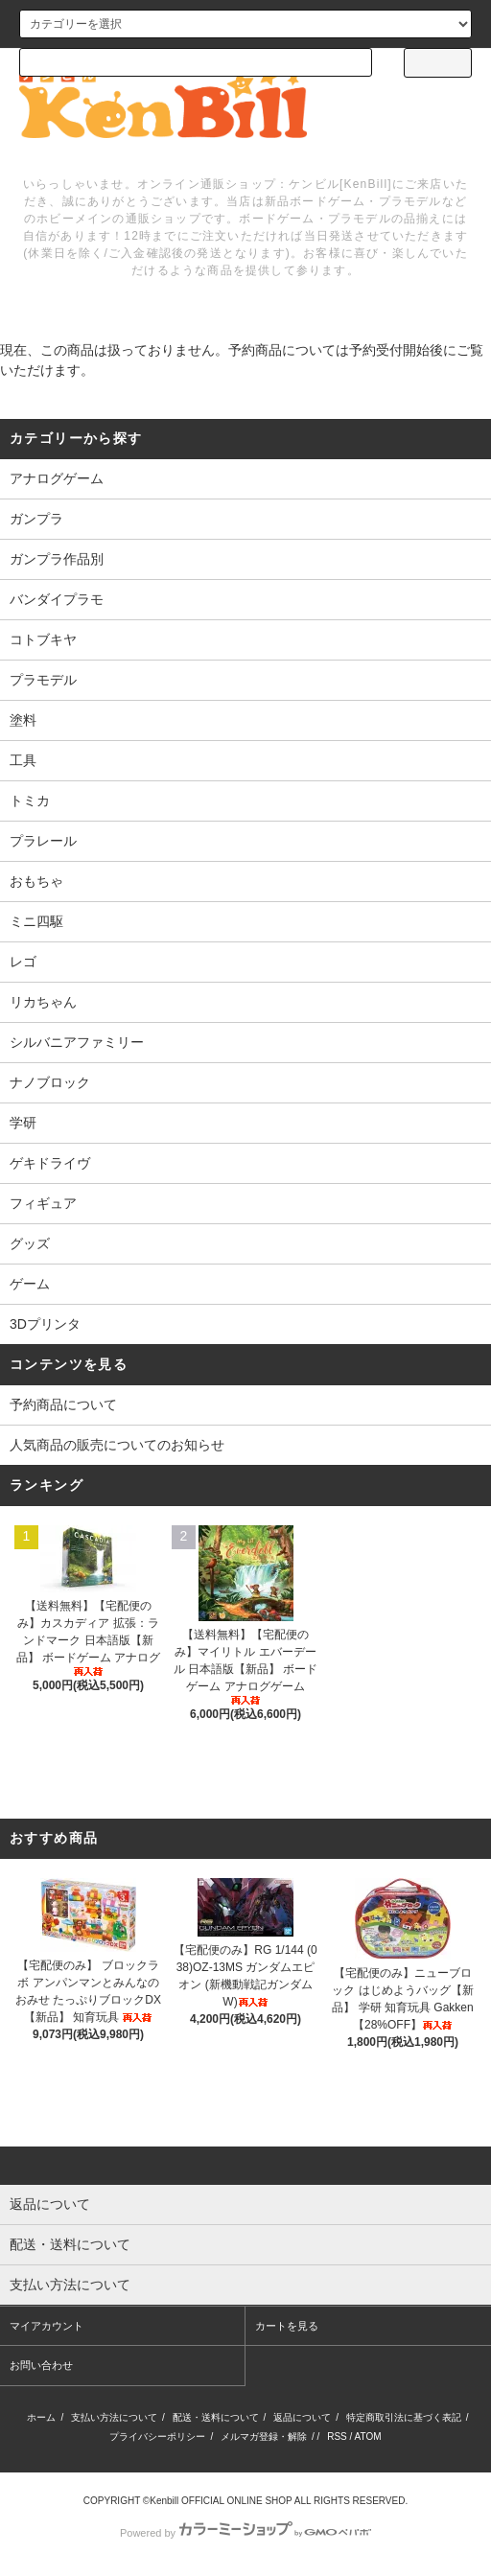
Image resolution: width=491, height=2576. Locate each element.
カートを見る (286, 2326)
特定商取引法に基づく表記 (403, 2417)
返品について (302, 2417)
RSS (337, 2436)
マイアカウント (46, 2326)
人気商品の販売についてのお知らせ (117, 1444)
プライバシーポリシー (157, 2436)
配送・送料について (216, 2417)
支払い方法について (114, 2417)
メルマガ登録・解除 (264, 2436)
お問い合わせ (41, 2365)
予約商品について (63, 1404)
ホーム (41, 2417)
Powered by (245, 2533)
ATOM (368, 2436)
